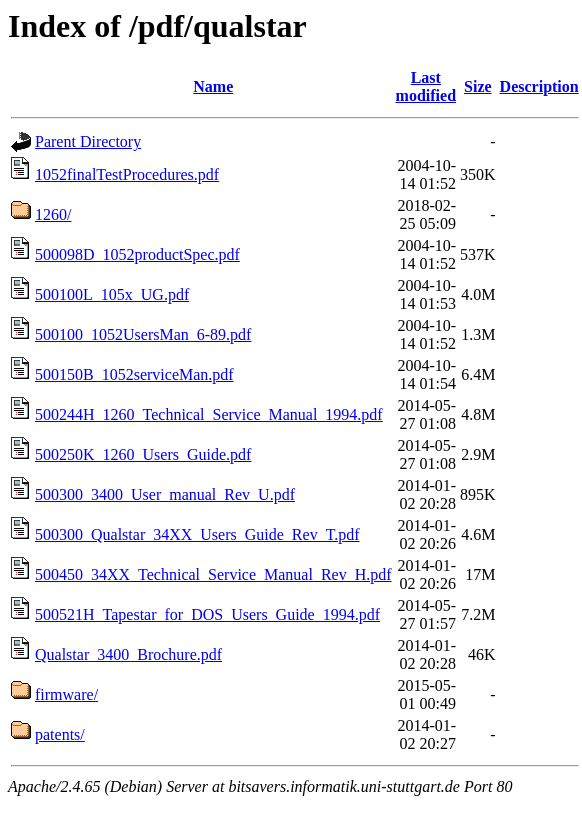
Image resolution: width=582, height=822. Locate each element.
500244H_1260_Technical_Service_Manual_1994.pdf (209, 414)
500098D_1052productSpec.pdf (137, 254)
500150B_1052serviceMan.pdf (134, 374)
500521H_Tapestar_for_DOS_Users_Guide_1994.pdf (207, 614)
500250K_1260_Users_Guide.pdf (143, 454)
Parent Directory (88, 141)
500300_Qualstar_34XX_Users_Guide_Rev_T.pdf (197, 534)
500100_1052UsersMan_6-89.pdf (143, 334)
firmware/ (66, 694)
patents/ (60, 734)
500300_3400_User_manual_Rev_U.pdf (165, 494)
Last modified (426, 86)
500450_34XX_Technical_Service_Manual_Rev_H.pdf (213, 574)
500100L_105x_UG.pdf (112, 294)
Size (478, 86)
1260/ (53, 214)
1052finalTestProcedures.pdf (127, 174)
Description (539, 86)
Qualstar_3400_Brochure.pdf (128, 654)
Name (213, 86)
